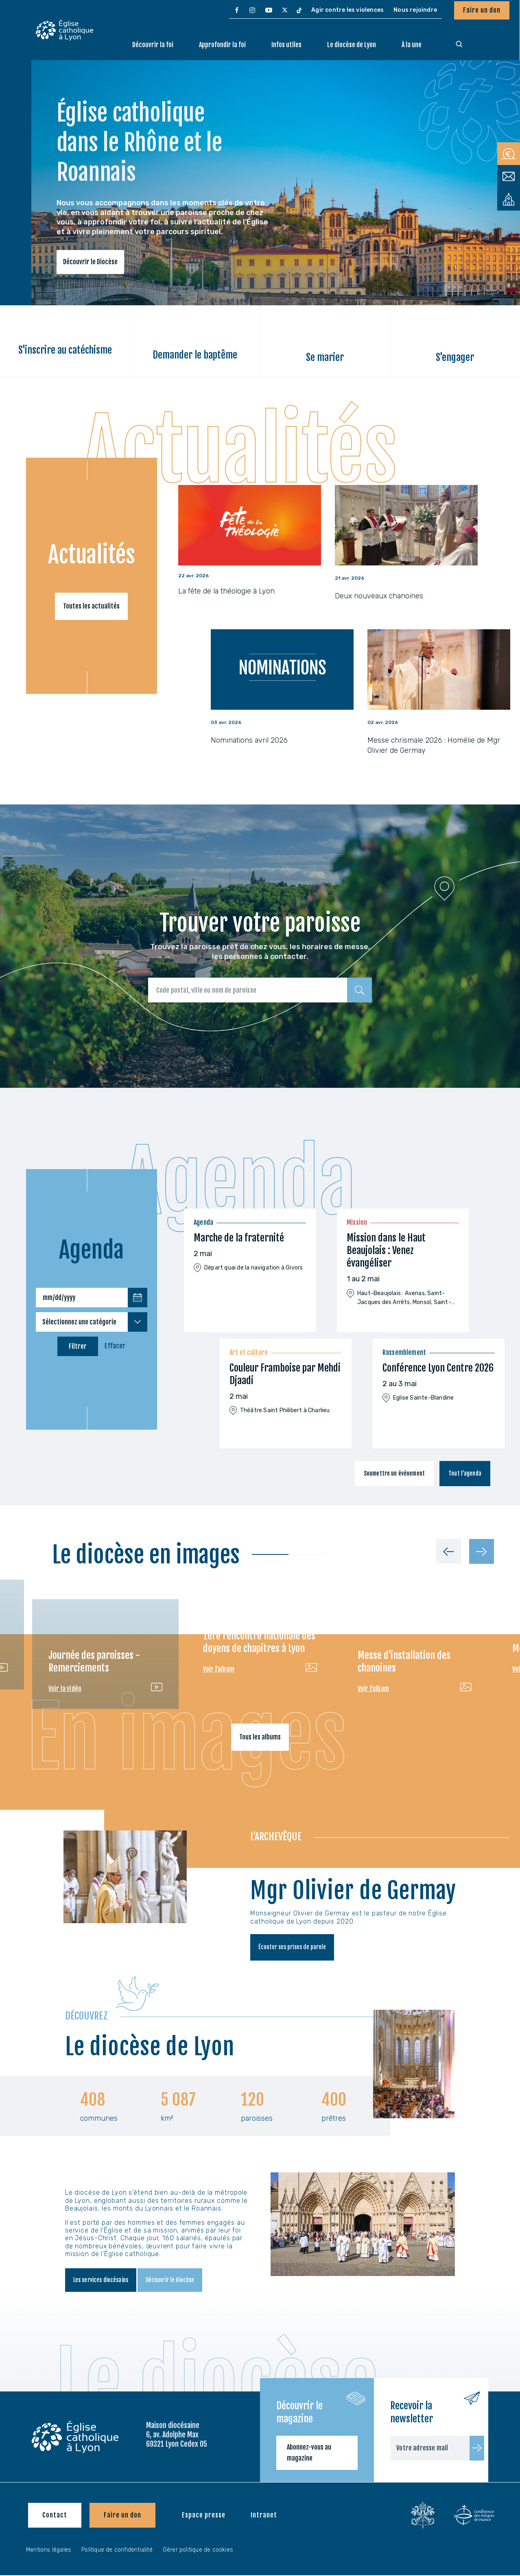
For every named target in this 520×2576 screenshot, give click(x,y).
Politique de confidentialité (117, 2550)
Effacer (115, 1346)
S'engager (455, 357)
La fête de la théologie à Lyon (226, 591)
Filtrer (78, 1346)
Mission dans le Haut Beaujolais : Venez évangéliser (386, 1250)
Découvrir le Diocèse (90, 262)
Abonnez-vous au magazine (309, 2453)
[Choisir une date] (137, 1297)
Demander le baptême (195, 355)
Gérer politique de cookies (198, 2550)
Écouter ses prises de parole (296, 1947)
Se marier (325, 357)
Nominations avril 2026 (249, 740)
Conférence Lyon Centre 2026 (438, 1368)
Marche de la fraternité (239, 1238)
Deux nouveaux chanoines (379, 595)
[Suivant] (481, 1551)
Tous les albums (260, 1737)
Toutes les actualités (91, 606)
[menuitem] (237, 10)
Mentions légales (48, 2550)
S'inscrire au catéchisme (65, 350)
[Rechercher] (359, 990)
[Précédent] (448, 1551)
